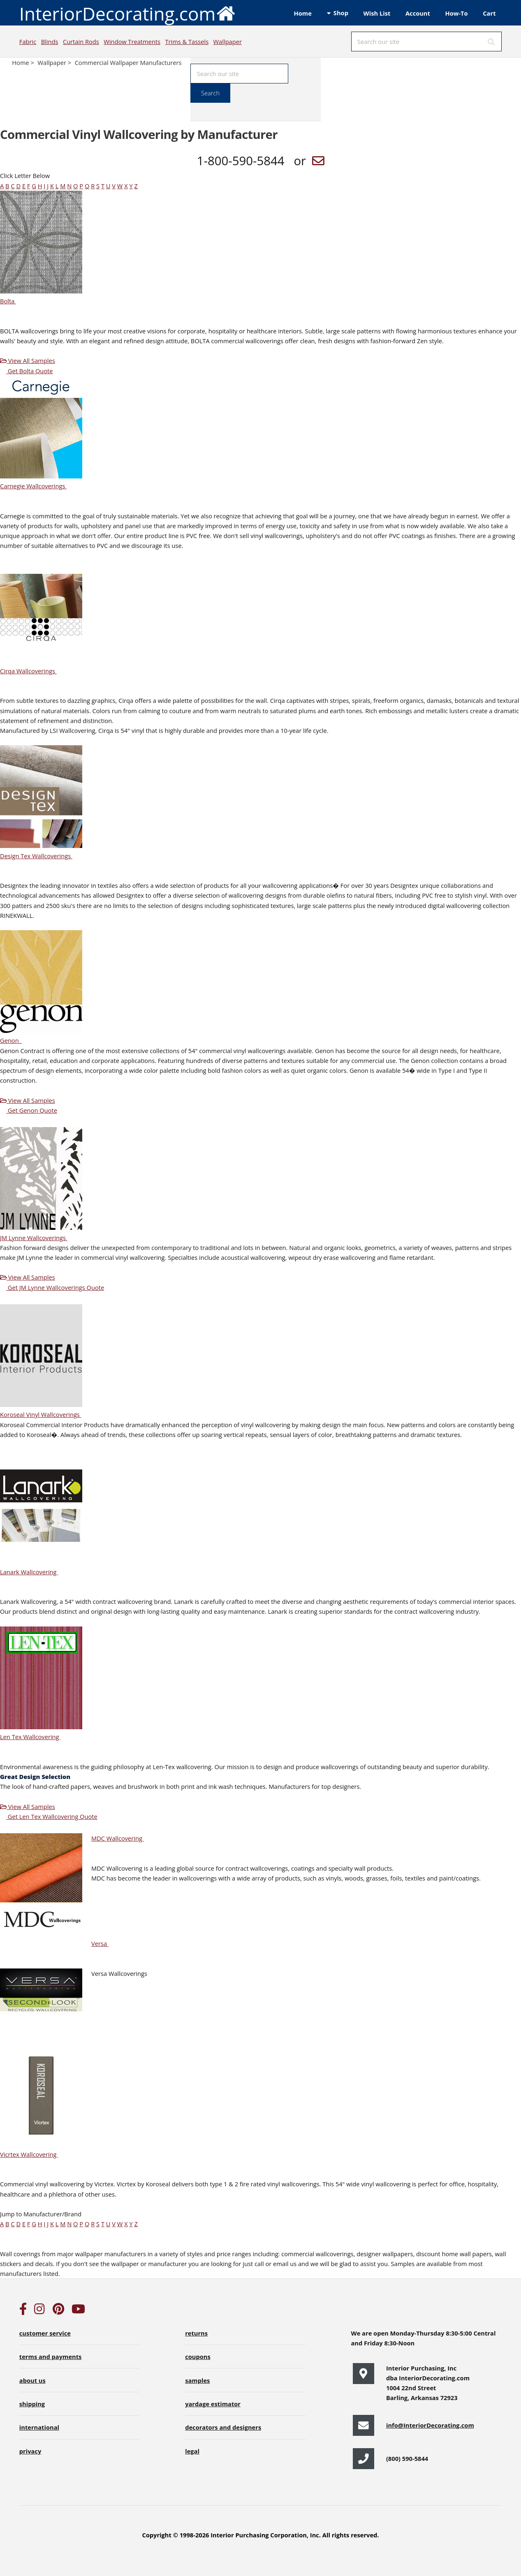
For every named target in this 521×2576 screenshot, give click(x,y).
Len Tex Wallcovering (33, 1737)
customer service (45, 2333)
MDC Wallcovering (120, 1838)
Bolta (11, 301)
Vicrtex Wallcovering (32, 2154)
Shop (340, 13)
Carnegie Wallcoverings (36, 486)
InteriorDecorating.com (127, 13)
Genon (14, 1040)
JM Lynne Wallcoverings (37, 1238)
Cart (489, 13)
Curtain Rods (81, 41)
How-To (456, 13)
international (39, 2427)
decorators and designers (223, 2427)
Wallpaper (227, 41)
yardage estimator (213, 2404)
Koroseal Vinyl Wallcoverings (44, 1414)
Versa (103, 1943)
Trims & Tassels (186, 41)
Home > (23, 62)
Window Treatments (132, 41)
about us (32, 2380)
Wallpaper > (55, 62)
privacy (30, 2451)
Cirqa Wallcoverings (31, 671)
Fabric (27, 41)
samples (197, 2380)
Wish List (377, 13)
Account (417, 13)
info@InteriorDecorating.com (430, 2425)
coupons (198, 2356)
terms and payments (50, 2356)
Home (303, 13)
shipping (32, 2404)
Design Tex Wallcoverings (39, 856)
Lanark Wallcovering (32, 1572)
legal (192, 2451)
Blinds (49, 41)
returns (196, 2333)
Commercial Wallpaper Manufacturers (128, 62)
